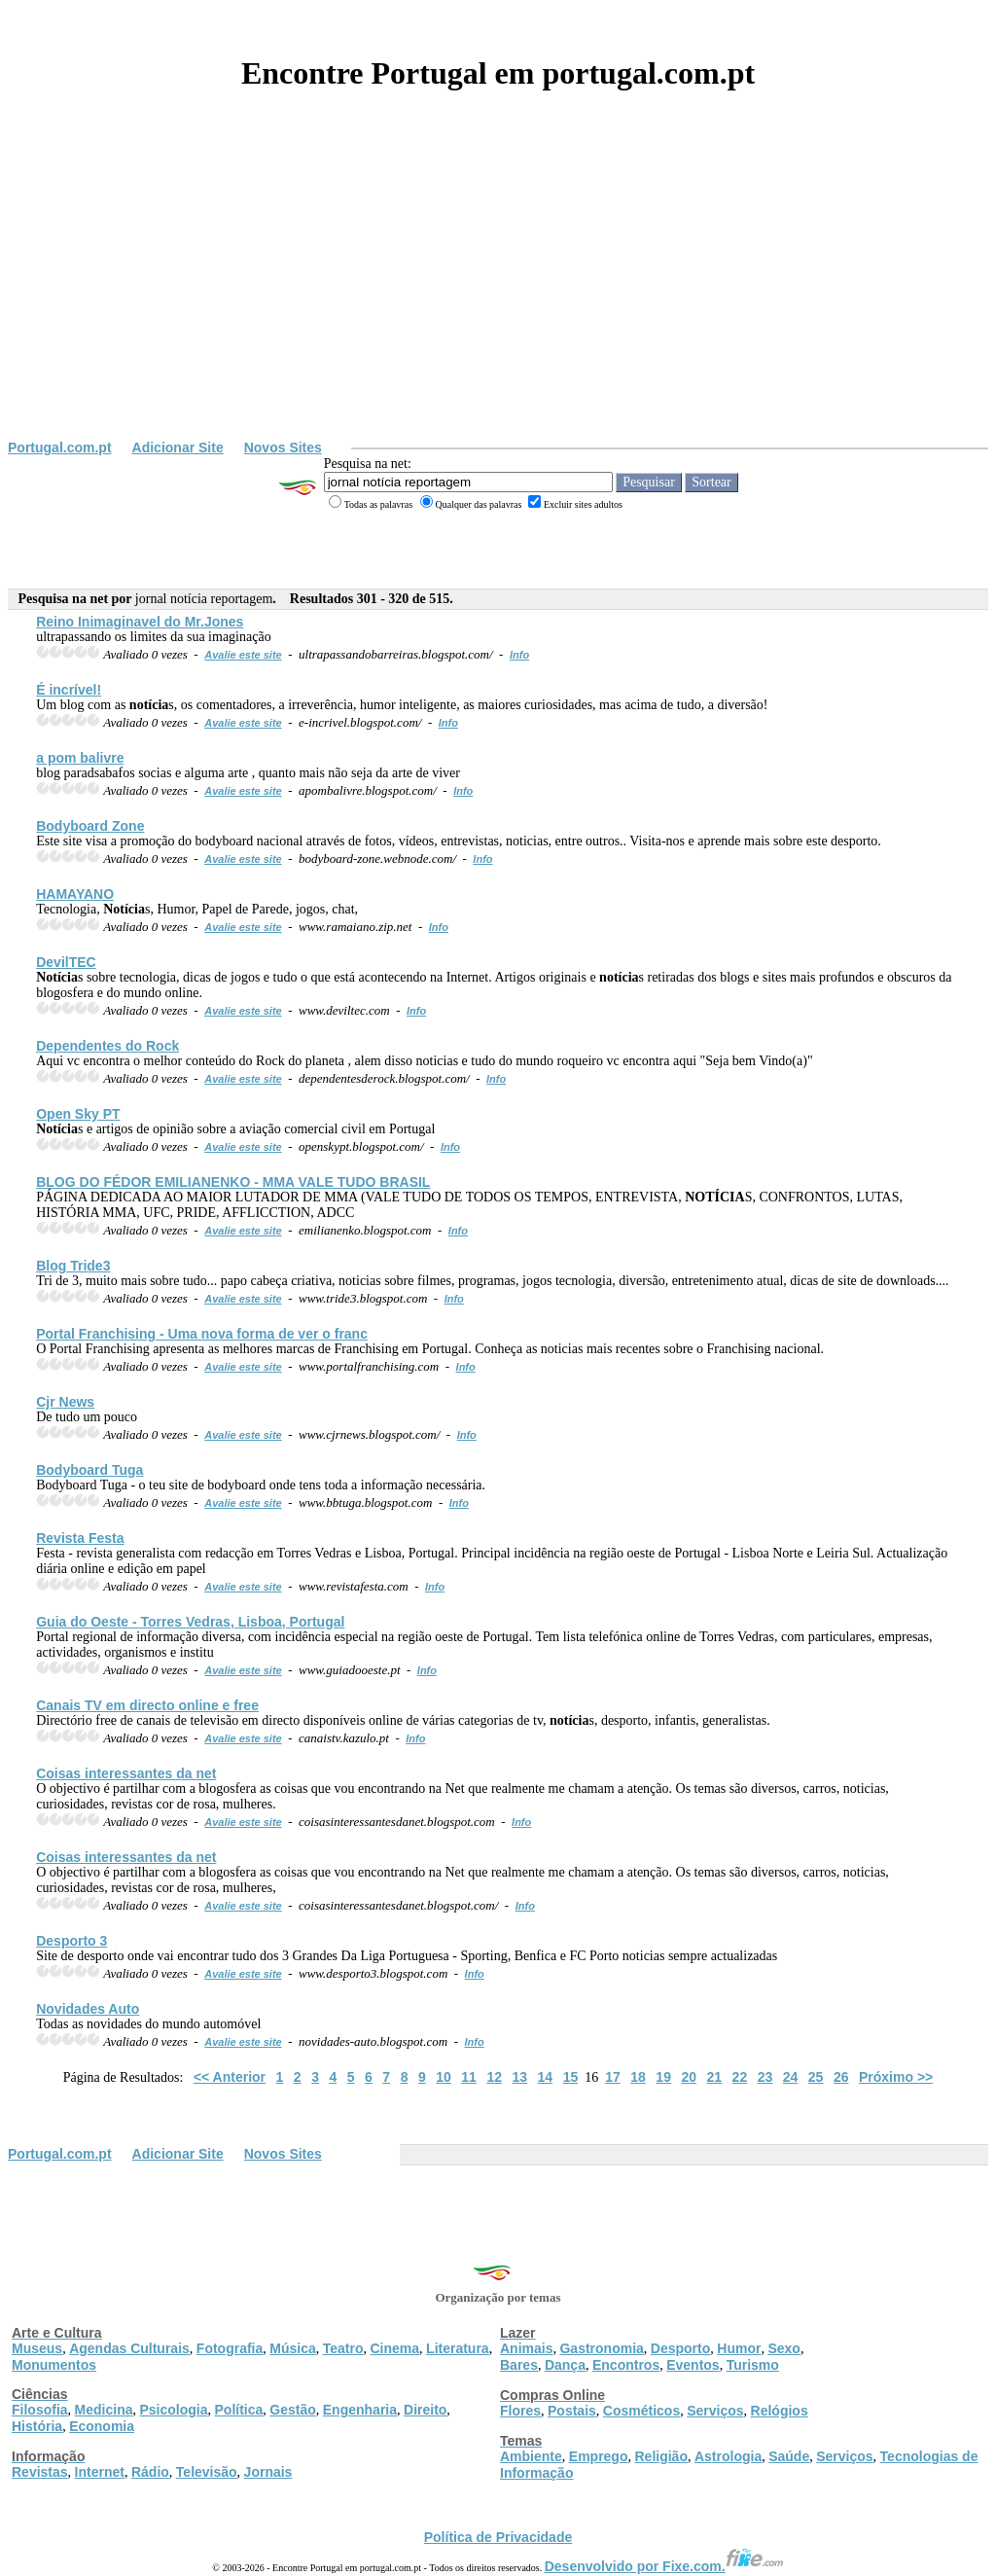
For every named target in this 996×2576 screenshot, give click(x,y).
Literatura (457, 2348)
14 (545, 2077)
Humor (739, 2348)
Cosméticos (641, 2410)
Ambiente (531, 2456)
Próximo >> (896, 2077)
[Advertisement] (498, 294)
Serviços (715, 2410)
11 (469, 2077)
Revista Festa (80, 1538)
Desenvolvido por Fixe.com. (664, 2566)
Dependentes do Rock (107, 1046)
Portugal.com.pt (60, 447)
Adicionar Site (178, 447)
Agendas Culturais (129, 2348)
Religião (660, 2456)
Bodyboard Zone (90, 826)
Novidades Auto (87, 2009)
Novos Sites (283, 447)
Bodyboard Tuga (89, 1470)
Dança (565, 2365)
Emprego (598, 2456)
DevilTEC (65, 962)
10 (443, 2077)
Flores (520, 2410)
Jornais (268, 2472)
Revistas (40, 2472)
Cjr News (65, 1402)
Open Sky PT (78, 1114)
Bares (519, 2365)
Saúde (788, 2456)
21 (715, 2077)
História (37, 2426)
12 (494, 2077)
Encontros (625, 2365)
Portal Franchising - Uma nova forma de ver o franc (202, 1334)
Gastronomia (601, 2348)
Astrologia (728, 2456)
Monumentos (54, 2365)
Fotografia (229, 2348)
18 (638, 2077)
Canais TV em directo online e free (147, 1705)
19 (663, 2077)
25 (816, 2077)
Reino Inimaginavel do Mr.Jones (139, 621)
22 (740, 2077)
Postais (572, 2410)
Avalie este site (243, 655)
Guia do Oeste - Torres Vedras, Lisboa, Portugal (190, 1621)
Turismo (753, 2365)
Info (519, 655)
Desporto (680, 2348)
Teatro (343, 2348)
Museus (37, 2348)
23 (765, 2077)
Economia (101, 2426)
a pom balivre (80, 758)
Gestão (292, 2409)
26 (841, 2077)
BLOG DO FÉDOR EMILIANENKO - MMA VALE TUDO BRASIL (233, 1182)
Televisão (206, 2472)
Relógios (779, 2410)
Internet (99, 2472)
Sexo (783, 2348)
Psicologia (173, 2409)
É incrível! (68, 690)
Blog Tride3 (73, 1265)
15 (571, 2077)
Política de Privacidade (498, 2537)
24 (791, 2077)
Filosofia (40, 2409)
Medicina (104, 2409)
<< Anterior (230, 2077)
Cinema (395, 2348)
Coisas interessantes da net (126, 1773)
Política (239, 2409)
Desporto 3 (71, 1941)
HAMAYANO (75, 894)
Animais (526, 2348)
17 (613, 2077)
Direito (425, 2409)
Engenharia (360, 2409)
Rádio (150, 2472)
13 (519, 2077)
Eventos (692, 2365)
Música (292, 2348)
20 (688, 2077)
